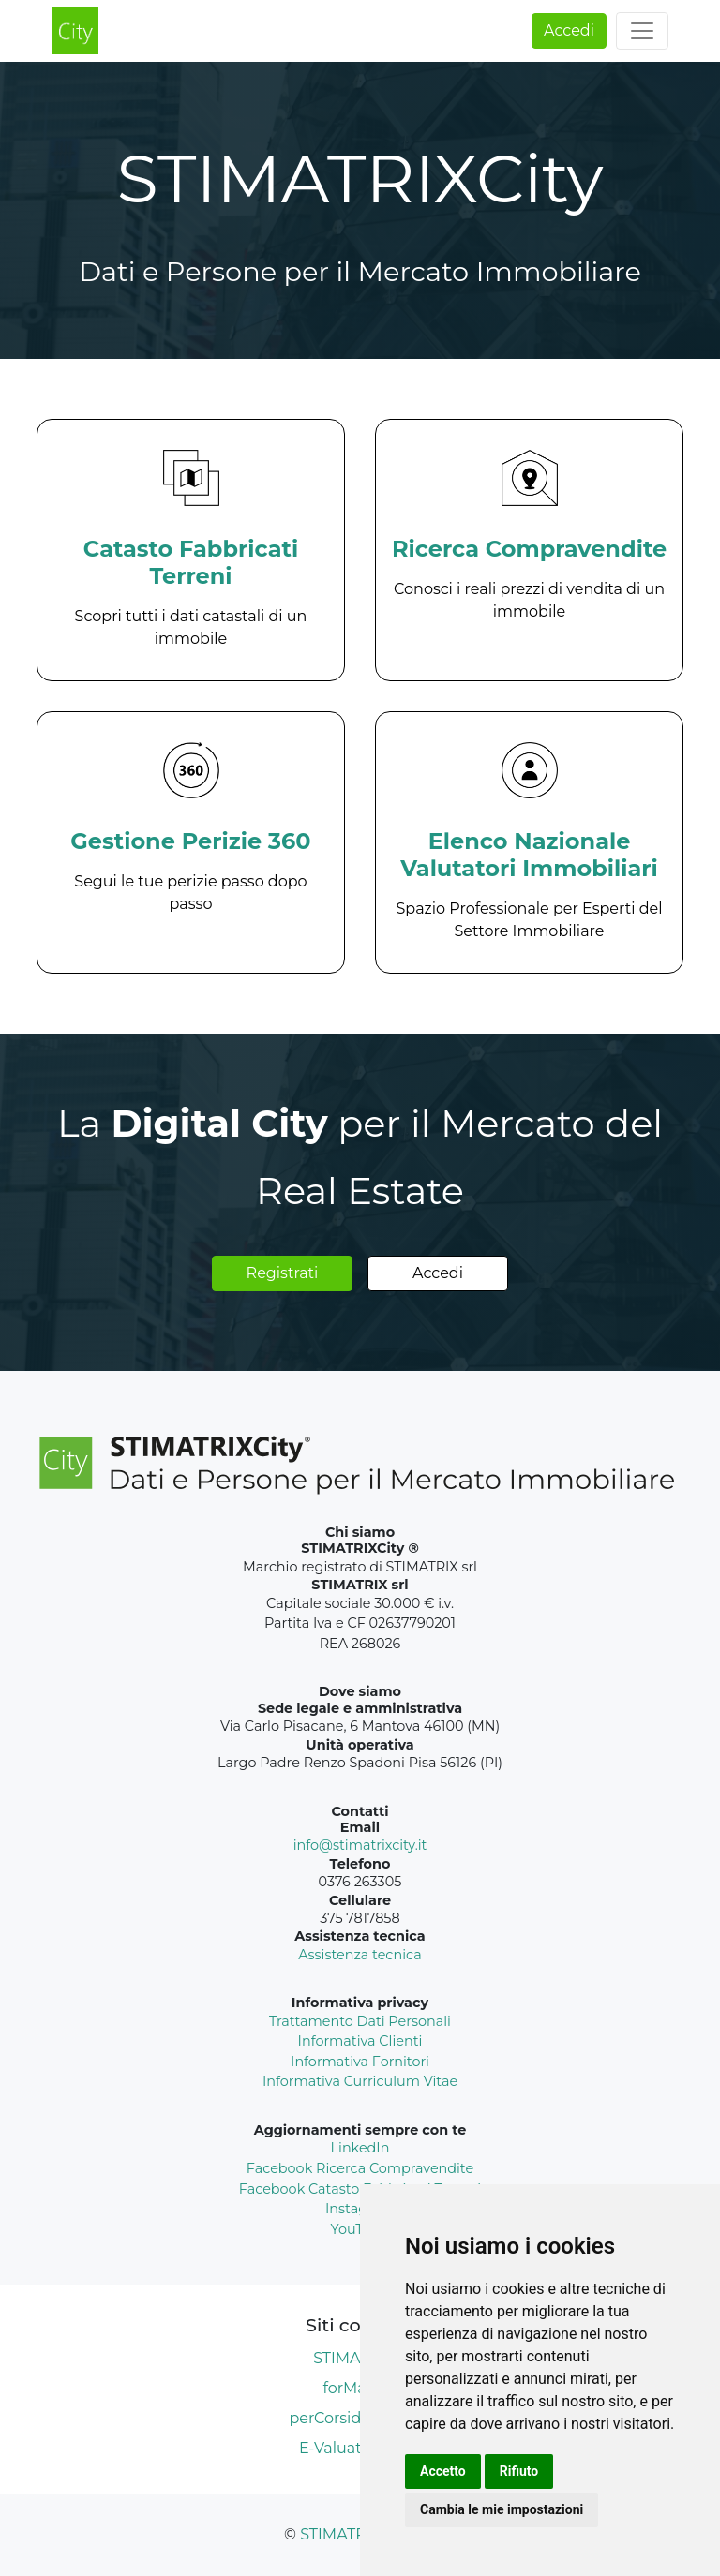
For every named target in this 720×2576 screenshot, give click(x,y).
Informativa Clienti (360, 2041)
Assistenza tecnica (359, 1954)
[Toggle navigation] (642, 31)
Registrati (283, 1273)
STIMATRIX (340, 2534)
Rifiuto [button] (519, 2471)
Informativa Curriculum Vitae (360, 2081)
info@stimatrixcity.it (360, 1845)
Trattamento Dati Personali (360, 2021)
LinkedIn (360, 2147)
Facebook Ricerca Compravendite (360, 2168)
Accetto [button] (443, 2471)
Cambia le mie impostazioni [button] (501, 2509)
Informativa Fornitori (360, 2061)
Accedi (569, 30)
